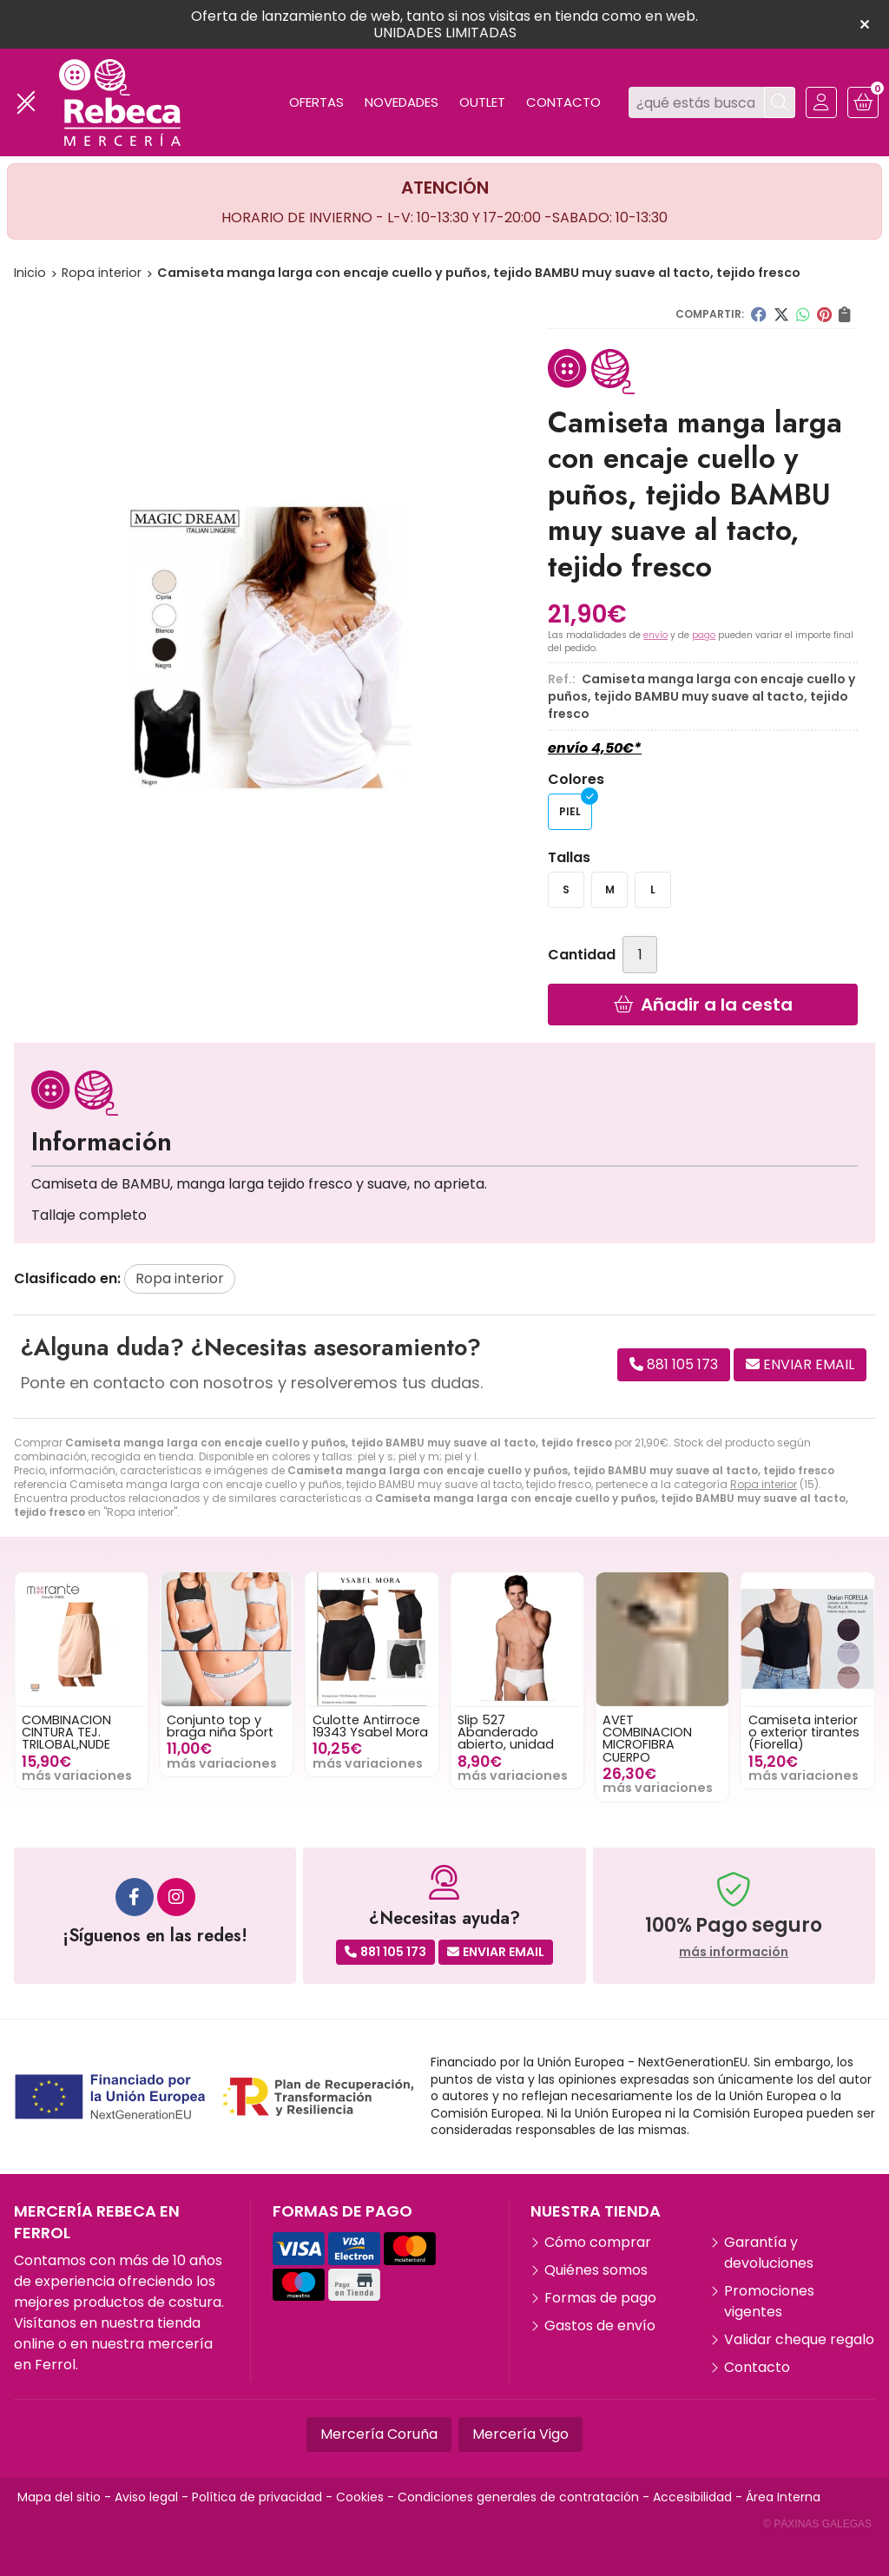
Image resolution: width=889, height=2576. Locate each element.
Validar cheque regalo (799, 2339)
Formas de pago (600, 2298)
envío (655, 635)
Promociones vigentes (769, 2301)
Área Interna (783, 2497)
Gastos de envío (599, 2326)
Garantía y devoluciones (768, 2252)
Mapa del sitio (59, 2497)
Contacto (757, 2367)
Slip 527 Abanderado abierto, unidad (554, 1732)
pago (703, 635)
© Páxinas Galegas (817, 2524)
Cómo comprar (597, 2242)
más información (733, 1952)
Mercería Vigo (520, 2434)
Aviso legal (146, 2497)
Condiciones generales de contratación (518, 2497)
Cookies (360, 2497)
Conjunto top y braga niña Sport (268, 1726)
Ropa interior (763, 1484)
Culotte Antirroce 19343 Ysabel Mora (418, 1726)
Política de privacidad (257, 2497)
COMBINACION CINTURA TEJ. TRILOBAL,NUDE (115, 1732)
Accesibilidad (692, 2497)
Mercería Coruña (379, 2434)
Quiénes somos (596, 2270)
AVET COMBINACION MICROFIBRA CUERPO (696, 1738)
